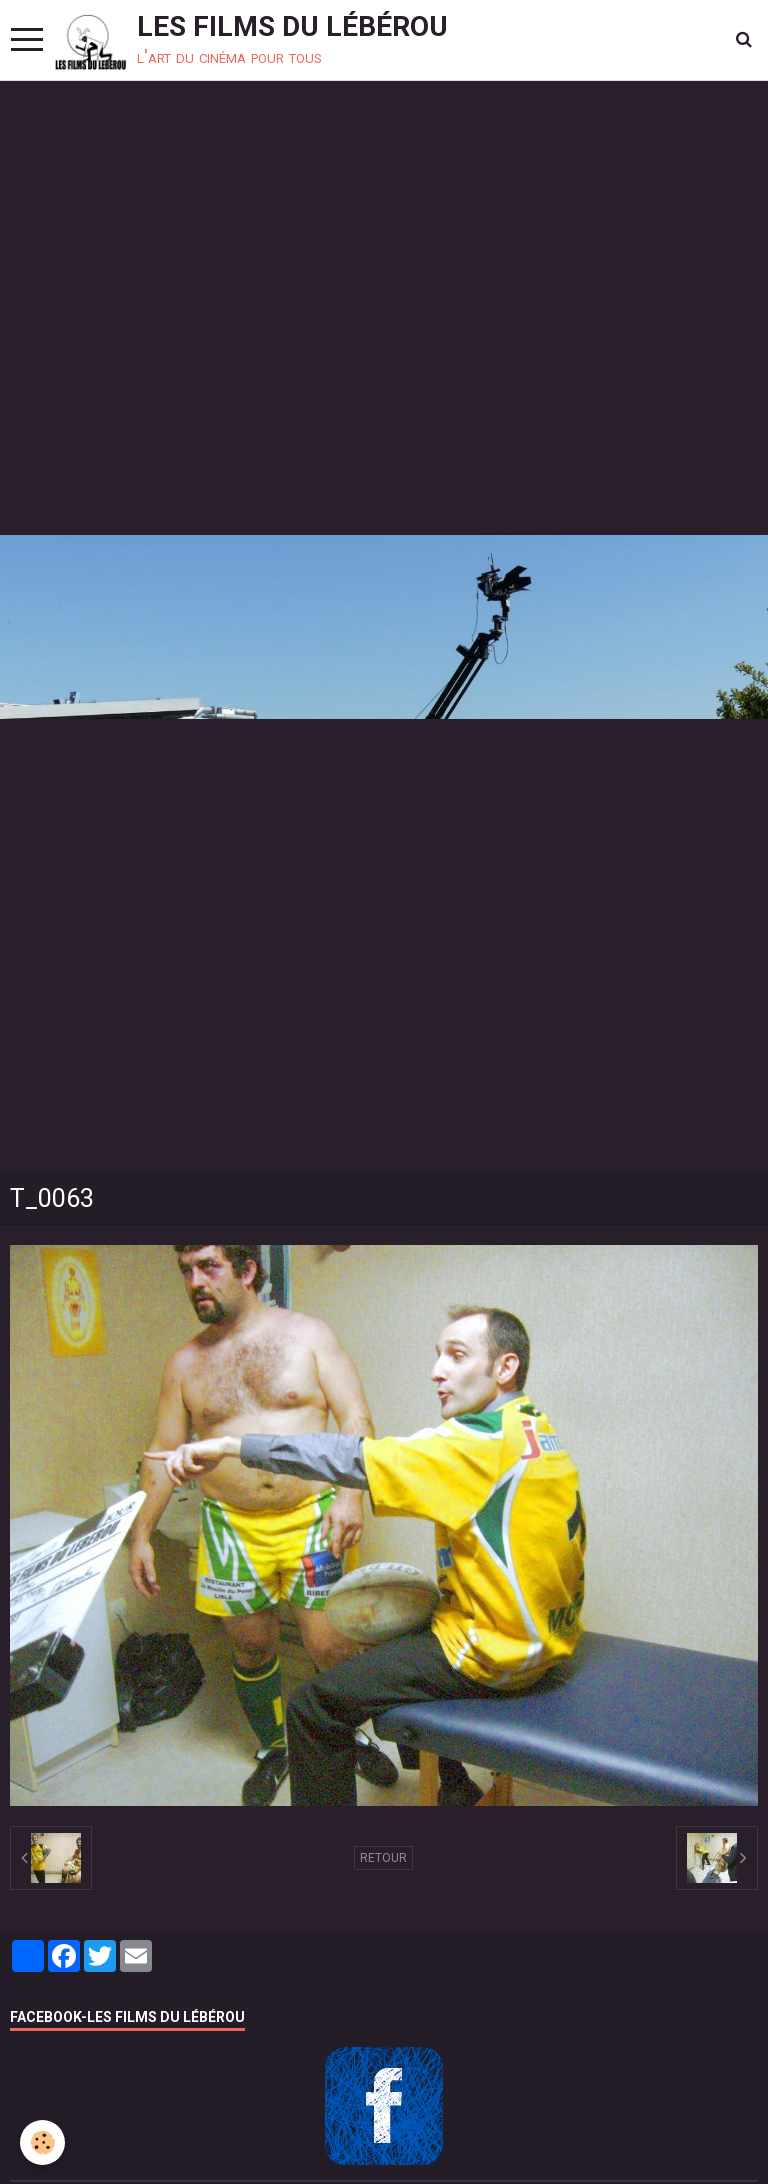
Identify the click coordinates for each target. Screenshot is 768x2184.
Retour (383, 1858)
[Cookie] (42, 2142)
